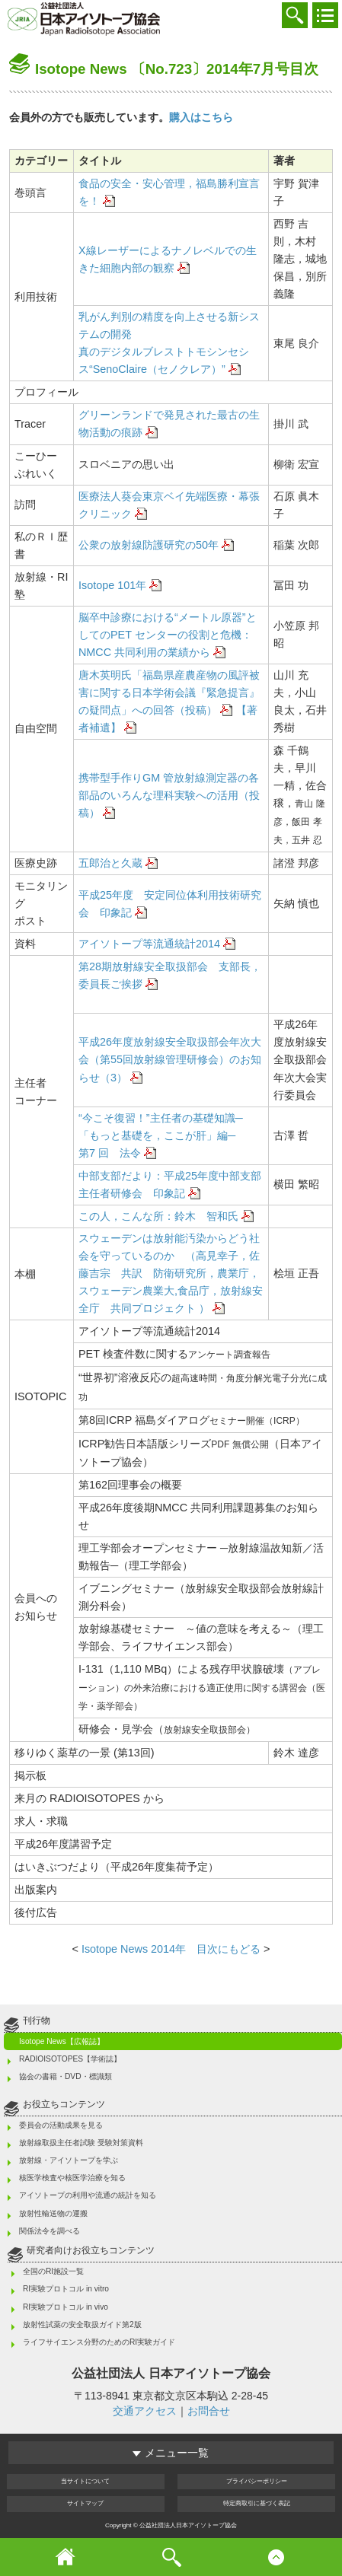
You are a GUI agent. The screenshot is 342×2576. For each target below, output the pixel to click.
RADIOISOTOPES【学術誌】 (70, 2059)
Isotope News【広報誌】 (61, 2041)
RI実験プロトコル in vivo (65, 2307)
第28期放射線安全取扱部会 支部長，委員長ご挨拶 (169, 975)
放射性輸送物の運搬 (53, 2213)
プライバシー (256, 2481)
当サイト (85, 2481)
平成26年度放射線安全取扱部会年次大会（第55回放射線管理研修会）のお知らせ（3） (169, 1059)
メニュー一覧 (171, 2453)
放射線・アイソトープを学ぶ (68, 2160)
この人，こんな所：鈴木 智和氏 (158, 1216)
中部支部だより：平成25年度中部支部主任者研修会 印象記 (169, 1184)
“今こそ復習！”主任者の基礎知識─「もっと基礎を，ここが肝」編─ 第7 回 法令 (167, 1135)
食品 (169, 192)
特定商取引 (256, 2503)
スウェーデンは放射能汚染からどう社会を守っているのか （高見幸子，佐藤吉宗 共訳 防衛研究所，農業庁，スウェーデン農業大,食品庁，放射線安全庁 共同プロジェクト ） (170, 1273)
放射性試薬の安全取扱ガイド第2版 (82, 2324)
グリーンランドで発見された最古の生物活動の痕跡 (169, 423)
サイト (85, 2503)
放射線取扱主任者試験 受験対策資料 (81, 2142)
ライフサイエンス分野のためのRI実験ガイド (99, 2342)
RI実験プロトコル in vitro (66, 2289)
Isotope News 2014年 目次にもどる (169, 1949)
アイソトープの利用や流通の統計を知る (87, 2195)
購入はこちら (201, 117)
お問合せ (208, 2411)
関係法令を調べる (49, 2231)
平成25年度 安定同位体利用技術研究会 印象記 (169, 904)
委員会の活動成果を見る (61, 2125)
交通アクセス (145, 2411)
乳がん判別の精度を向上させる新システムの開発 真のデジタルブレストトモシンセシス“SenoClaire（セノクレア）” (169, 342)
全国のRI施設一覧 (53, 2271)
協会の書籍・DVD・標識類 (65, 2076)
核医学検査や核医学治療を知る (72, 2177)
